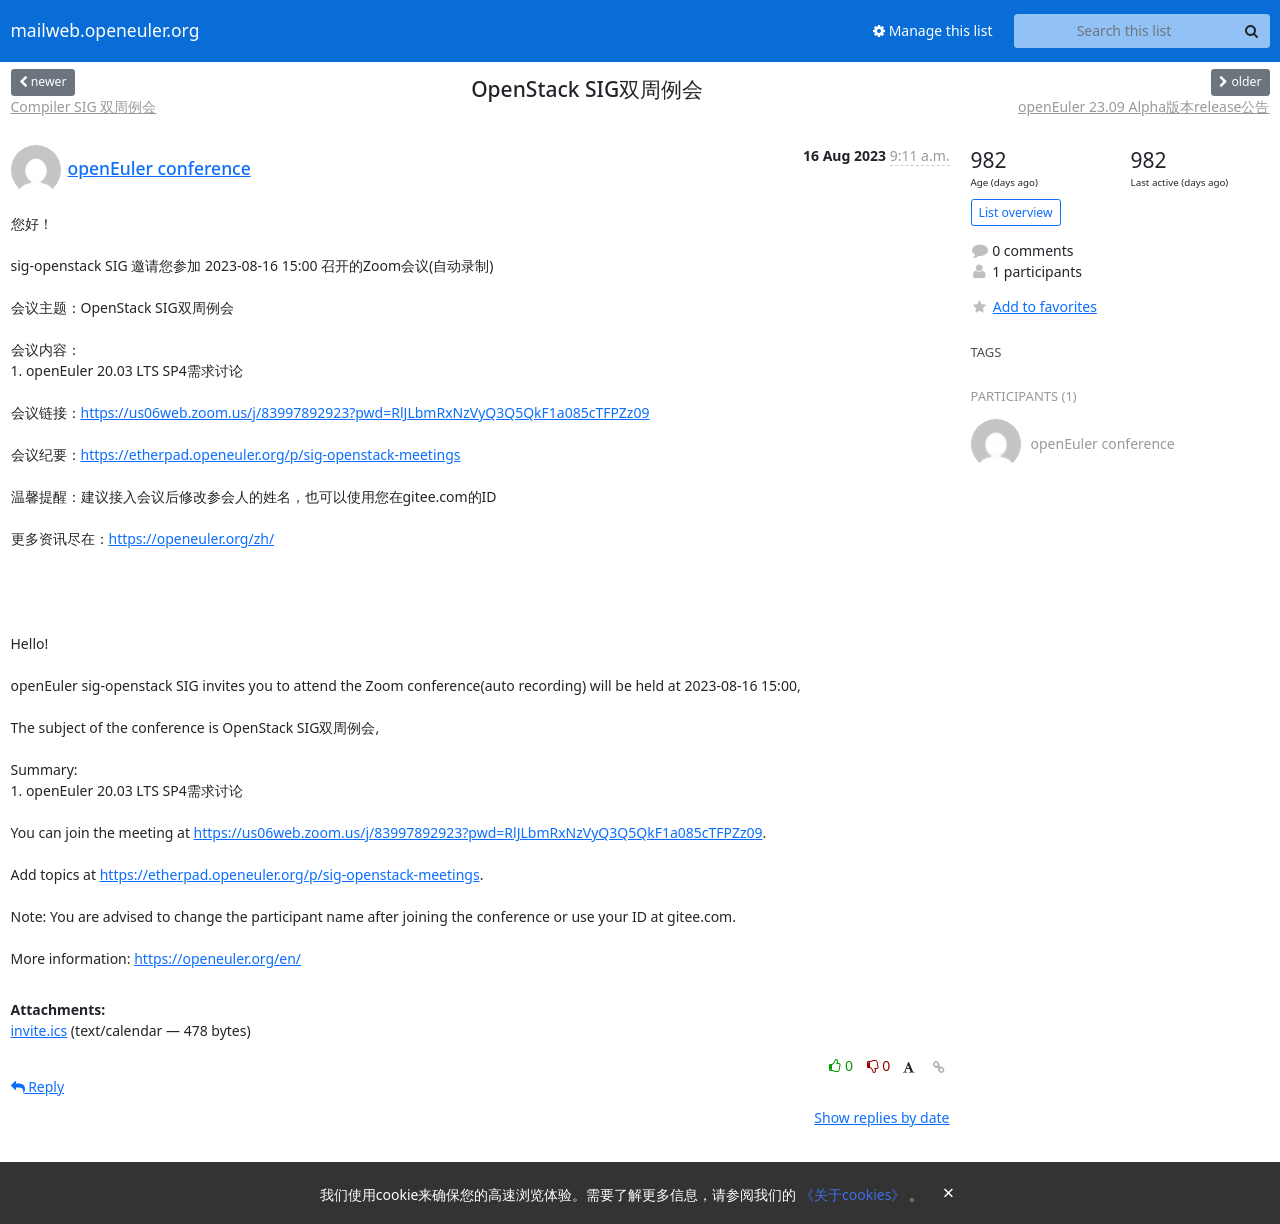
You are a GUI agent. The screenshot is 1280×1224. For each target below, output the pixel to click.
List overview (1016, 212)
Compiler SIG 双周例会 (84, 106)
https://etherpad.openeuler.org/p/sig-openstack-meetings (271, 454)
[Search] (1252, 31)
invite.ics (39, 1030)
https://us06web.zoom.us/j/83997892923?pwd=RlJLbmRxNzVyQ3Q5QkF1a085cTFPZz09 (365, 412)
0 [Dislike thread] (879, 1065)
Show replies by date (881, 1117)
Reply (38, 1086)
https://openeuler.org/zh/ (192, 538)
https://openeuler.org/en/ (217, 958)
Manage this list (933, 30)
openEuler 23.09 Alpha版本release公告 (1143, 106)
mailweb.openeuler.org (105, 31)
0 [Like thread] (842, 1065)
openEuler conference (159, 168)
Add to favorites (1034, 306)
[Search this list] (1124, 31)
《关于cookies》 (854, 1194)
